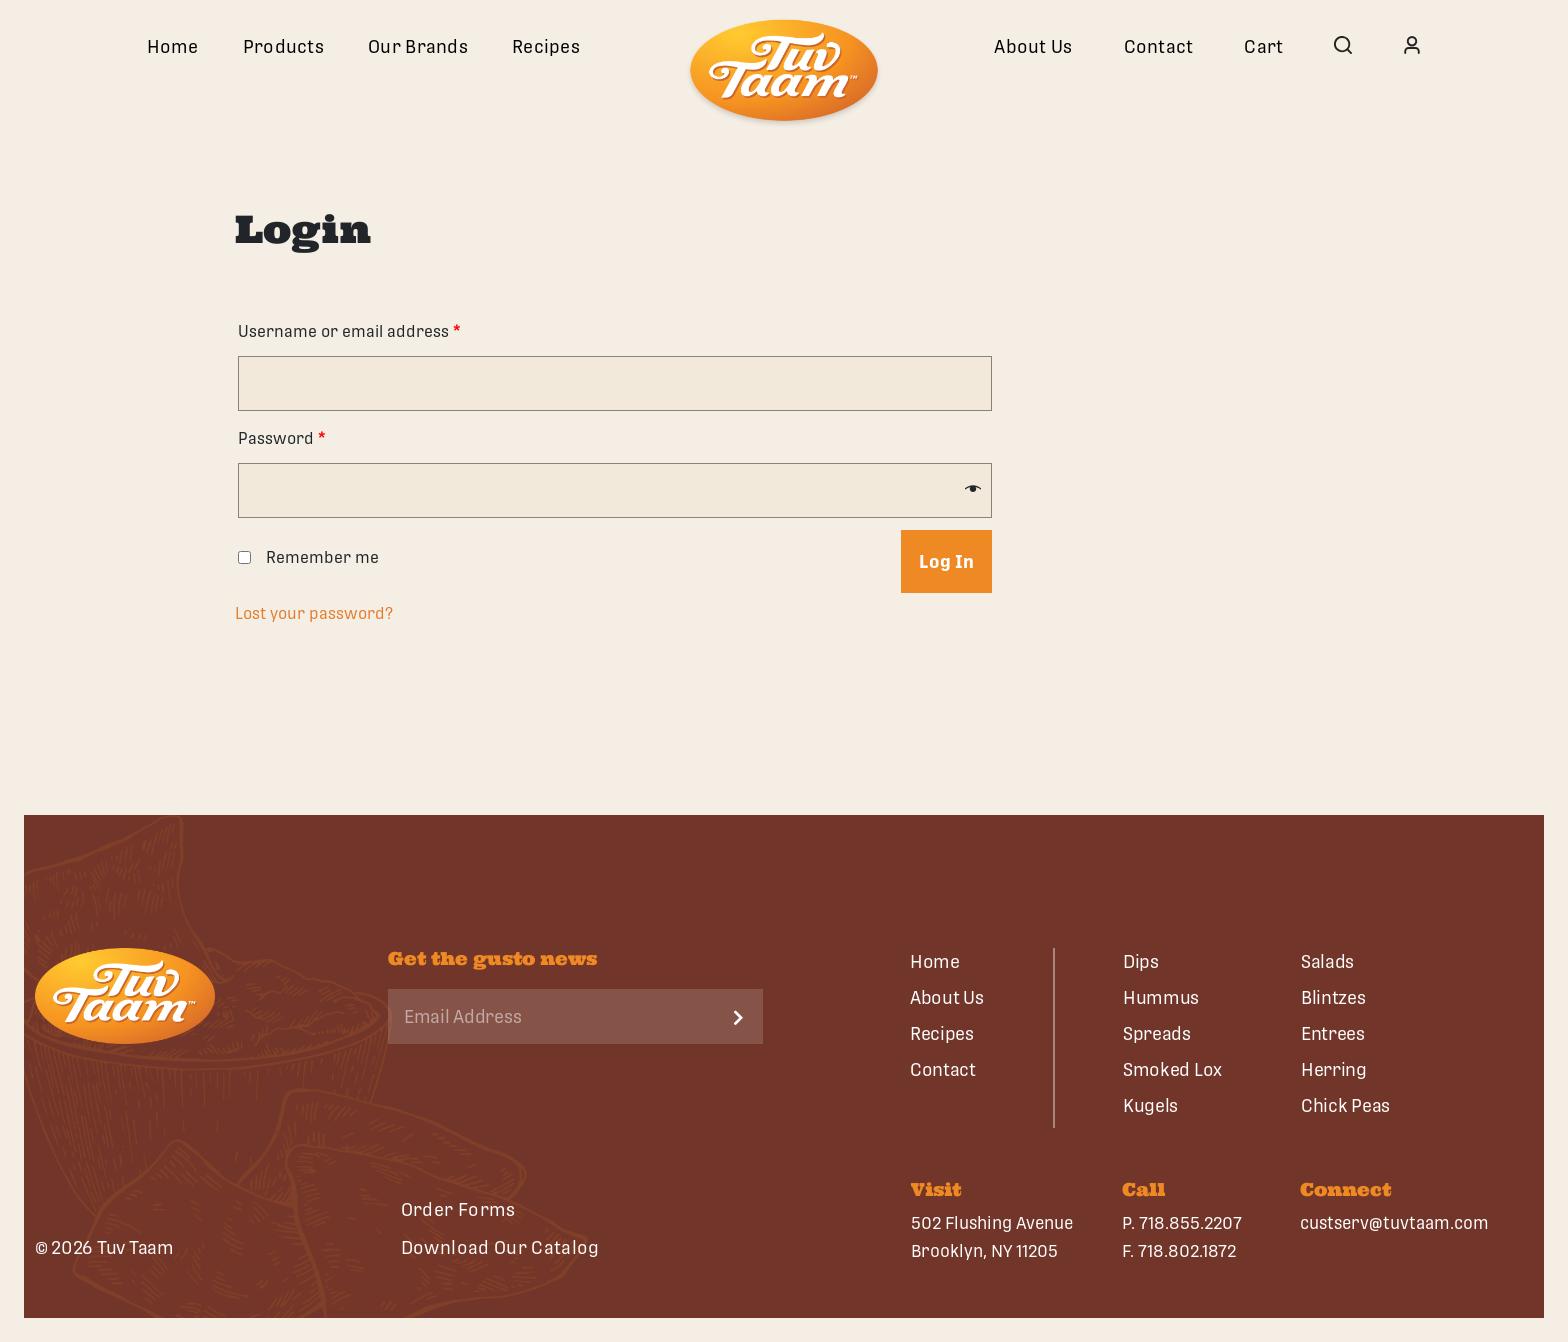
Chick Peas (1345, 1105)
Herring (1334, 1069)
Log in (946, 561)
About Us (1033, 46)
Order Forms (458, 1209)
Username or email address (349, 331)
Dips (1141, 961)
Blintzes (1333, 997)
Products (283, 46)
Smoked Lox (1172, 1069)
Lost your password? (314, 613)
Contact (1159, 46)
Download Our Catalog (500, 1247)
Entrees (1333, 1033)
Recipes (546, 46)
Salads (1327, 961)
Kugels (1150, 1105)
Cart (1263, 46)
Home (173, 46)
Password (282, 438)
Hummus (1161, 997)
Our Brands (418, 46)
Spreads (1157, 1033)
